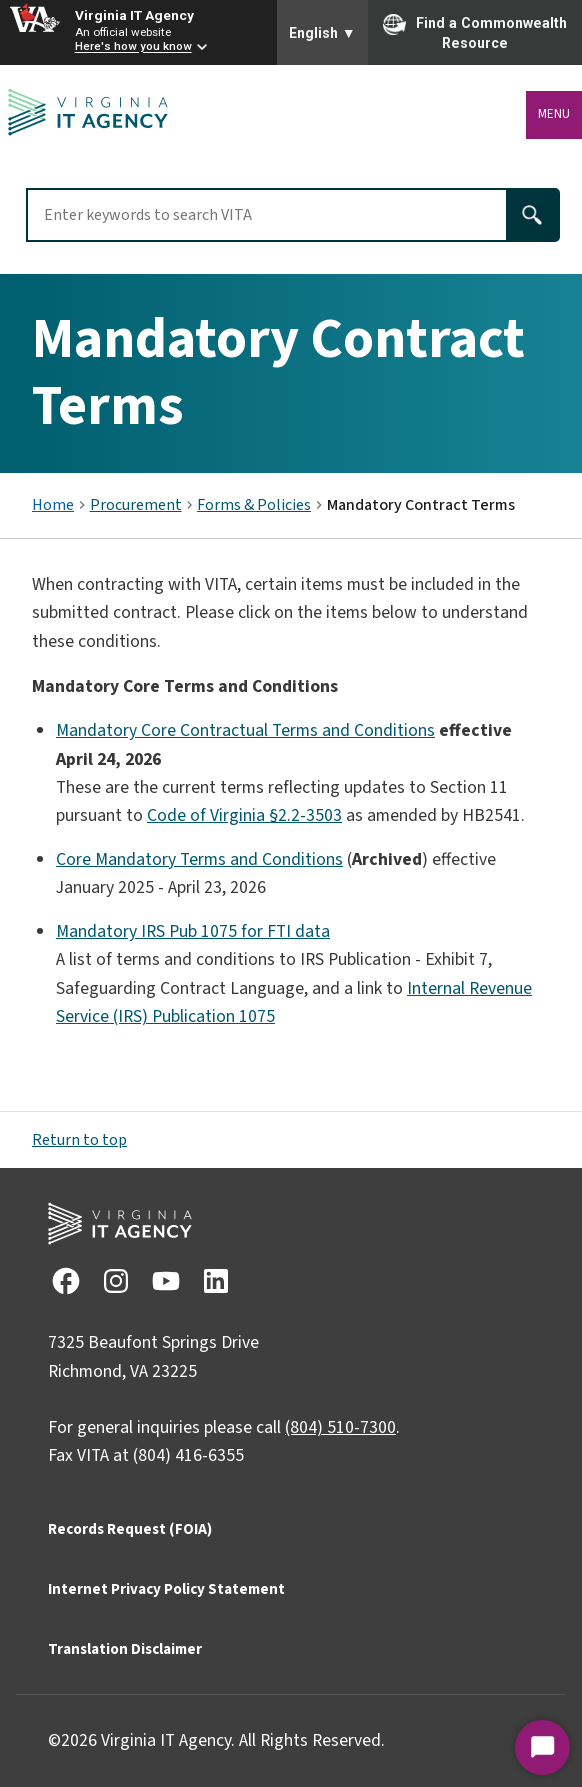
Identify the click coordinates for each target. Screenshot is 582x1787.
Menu (554, 114)
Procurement (136, 505)
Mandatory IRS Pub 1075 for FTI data (193, 931)
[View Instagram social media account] (115, 1280)
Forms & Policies (254, 505)
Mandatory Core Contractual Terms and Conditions (245, 730)
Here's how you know (133, 47)
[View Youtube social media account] (165, 1280)
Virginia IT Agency (134, 15)
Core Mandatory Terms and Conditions (199, 859)
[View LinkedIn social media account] (215, 1280)
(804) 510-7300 (340, 1427)
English (322, 33)
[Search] (534, 215)
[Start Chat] (542, 1747)
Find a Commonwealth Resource (475, 32)
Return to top (79, 1140)
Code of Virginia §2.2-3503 (244, 815)
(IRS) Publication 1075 (194, 1016)
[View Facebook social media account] (65, 1280)
